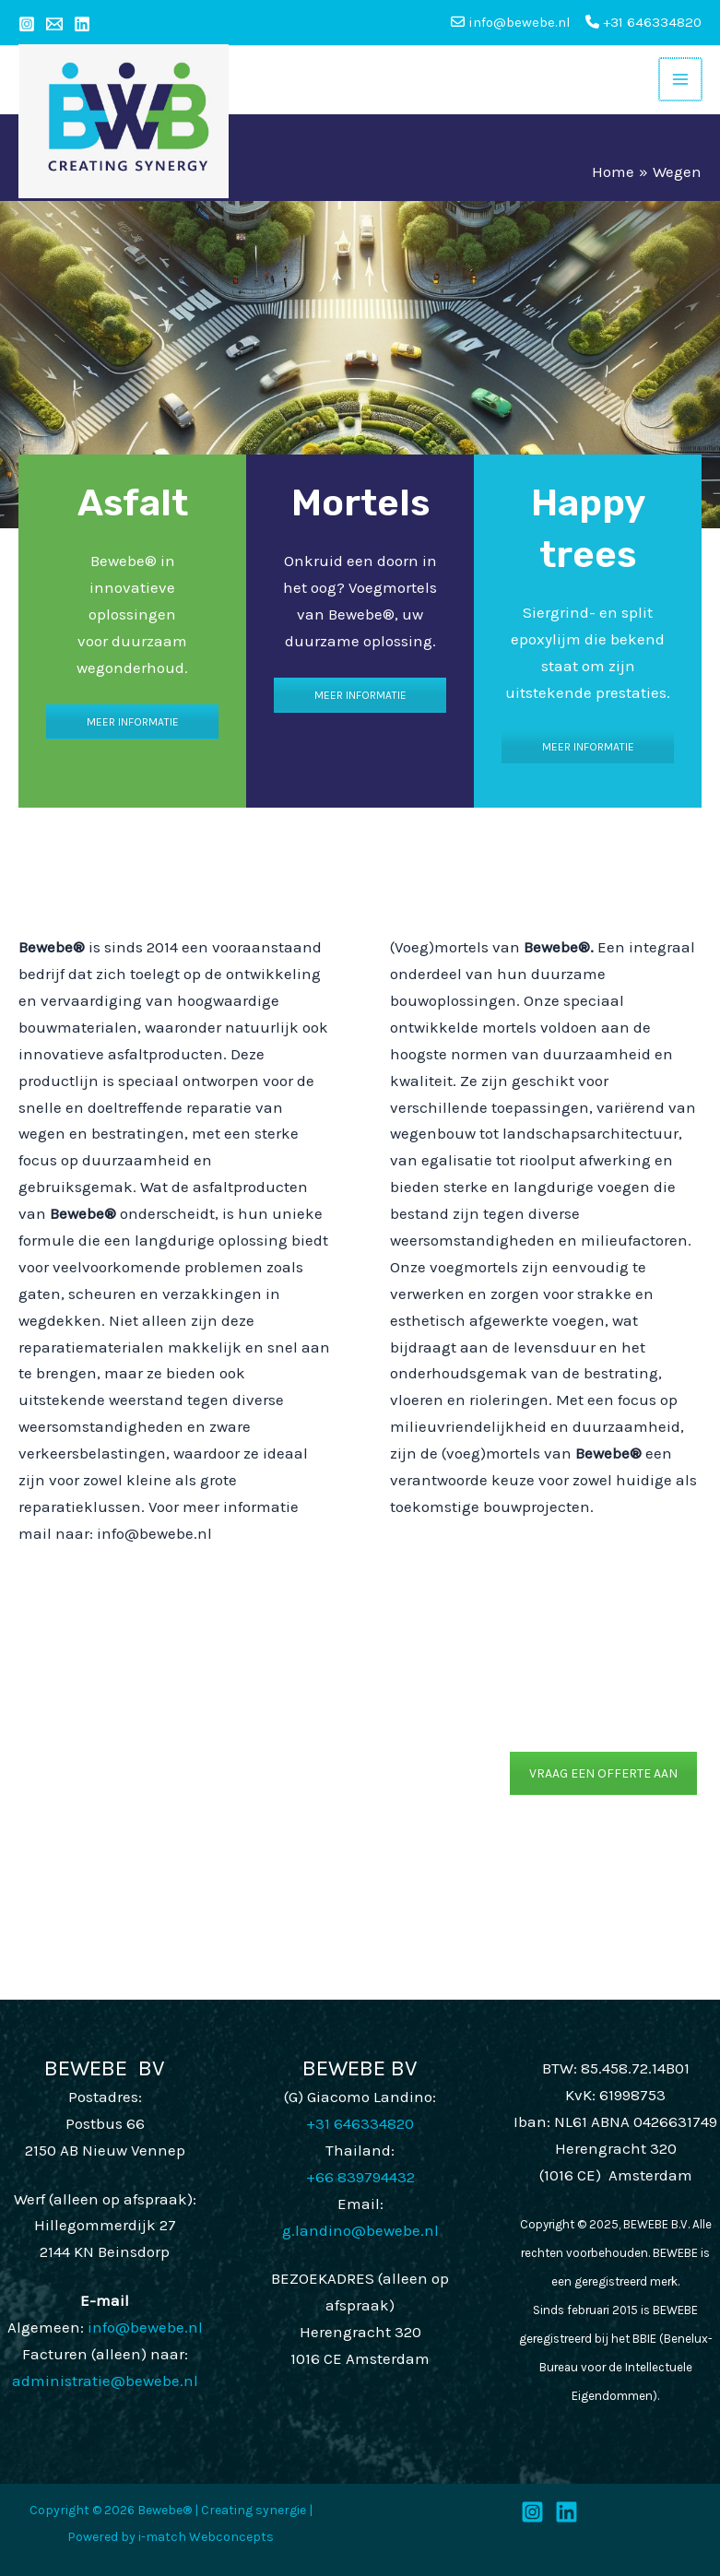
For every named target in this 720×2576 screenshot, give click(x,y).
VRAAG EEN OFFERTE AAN (603, 1773)
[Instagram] (26, 24)
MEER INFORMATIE (133, 721)
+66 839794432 (360, 2177)
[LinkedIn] (566, 2511)
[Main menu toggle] (680, 79)
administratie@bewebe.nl (105, 2380)
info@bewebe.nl (145, 2327)
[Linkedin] (82, 24)
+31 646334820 (643, 22)
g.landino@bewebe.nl (360, 2230)
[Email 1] (54, 24)
